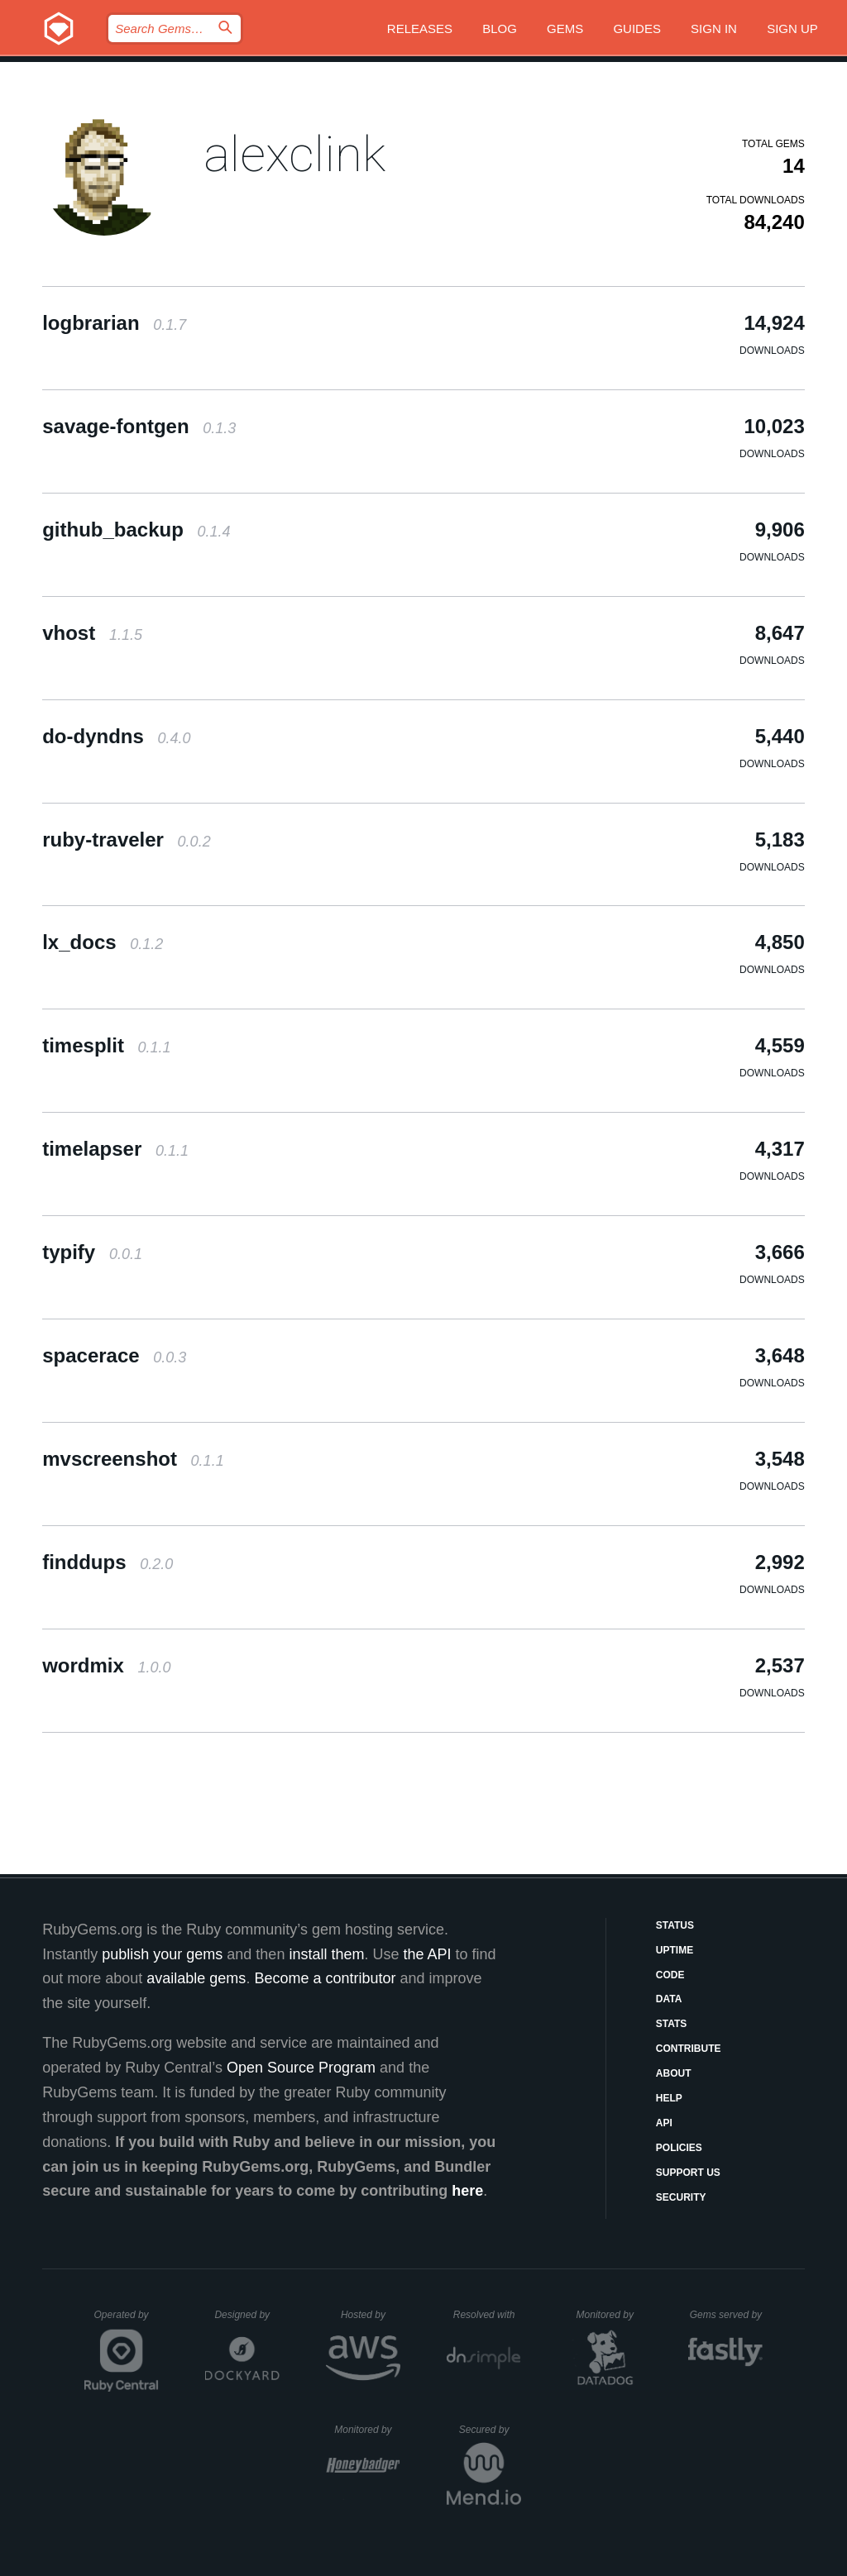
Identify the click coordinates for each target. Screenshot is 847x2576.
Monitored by (610, 2315)
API (664, 2123)
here (467, 2190)
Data (669, 1999)
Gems (565, 28)
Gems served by (726, 2315)
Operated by (126, 2320)
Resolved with (487, 2315)
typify (92, 1252)
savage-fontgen (139, 426)
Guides (637, 28)
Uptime (674, 1950)
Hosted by (370, 2315)
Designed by (246, 2315)
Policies (679, 2148)
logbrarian (114, 323)
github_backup (136, 529)
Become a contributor (324, 1978)
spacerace (114, 1355)
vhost (92, 633)
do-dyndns (116, 736)
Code (670, 1975)
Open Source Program (301, 2067)
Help (669, 2098)
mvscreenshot (132, 1459)
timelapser (115, 1149)
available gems (196, 1978)
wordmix (106, 1665)
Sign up (792, 28)
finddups (107, 1562)
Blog (499, 28)
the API (427, 1954)
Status (675, 1925)
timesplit (106, 1045)
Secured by (490, 2429)
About (673, 2073)
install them (326, 1954)
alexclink (294, 154)
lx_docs (102, 942)
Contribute (688, 2048)
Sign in (714, 28)
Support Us (688, 2172)
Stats (671, 2024)
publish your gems (162, 1954)
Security (681, 2197)
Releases (419, 28)
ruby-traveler (126, 839)
